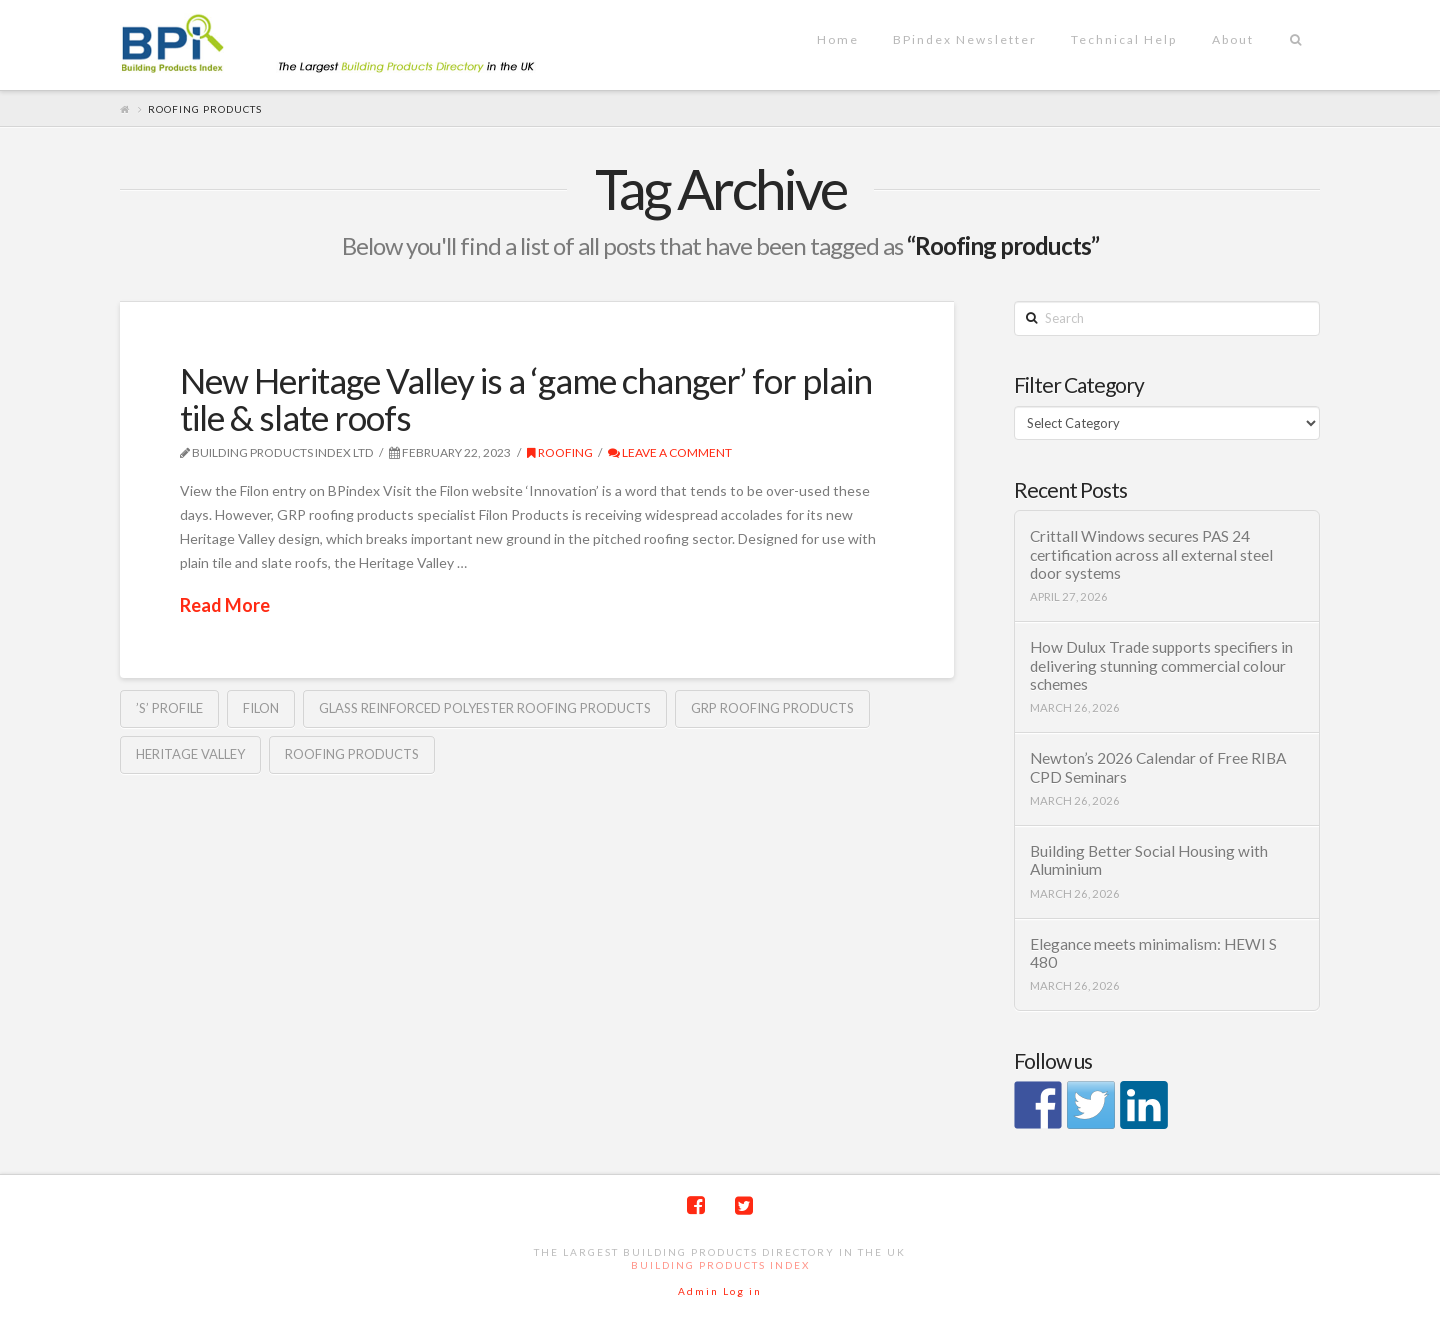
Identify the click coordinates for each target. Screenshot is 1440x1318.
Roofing (560, 452)
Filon (261, 708)
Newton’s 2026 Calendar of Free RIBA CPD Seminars (1158, 767)
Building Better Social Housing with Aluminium (1149, 860)
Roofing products (352, 754)
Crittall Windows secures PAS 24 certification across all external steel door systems (1151, 554)
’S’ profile (169, 708)
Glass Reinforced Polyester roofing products (485, 708)
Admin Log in (720, 1291)
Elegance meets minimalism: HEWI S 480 (1153, 953)
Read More (225, 605)
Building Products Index (720, 1265)
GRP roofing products (772, 708)
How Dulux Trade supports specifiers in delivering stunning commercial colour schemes (1161, 665)
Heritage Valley (190, 754)
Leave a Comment (670, 452)
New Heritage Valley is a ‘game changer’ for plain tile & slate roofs (526, 398)
